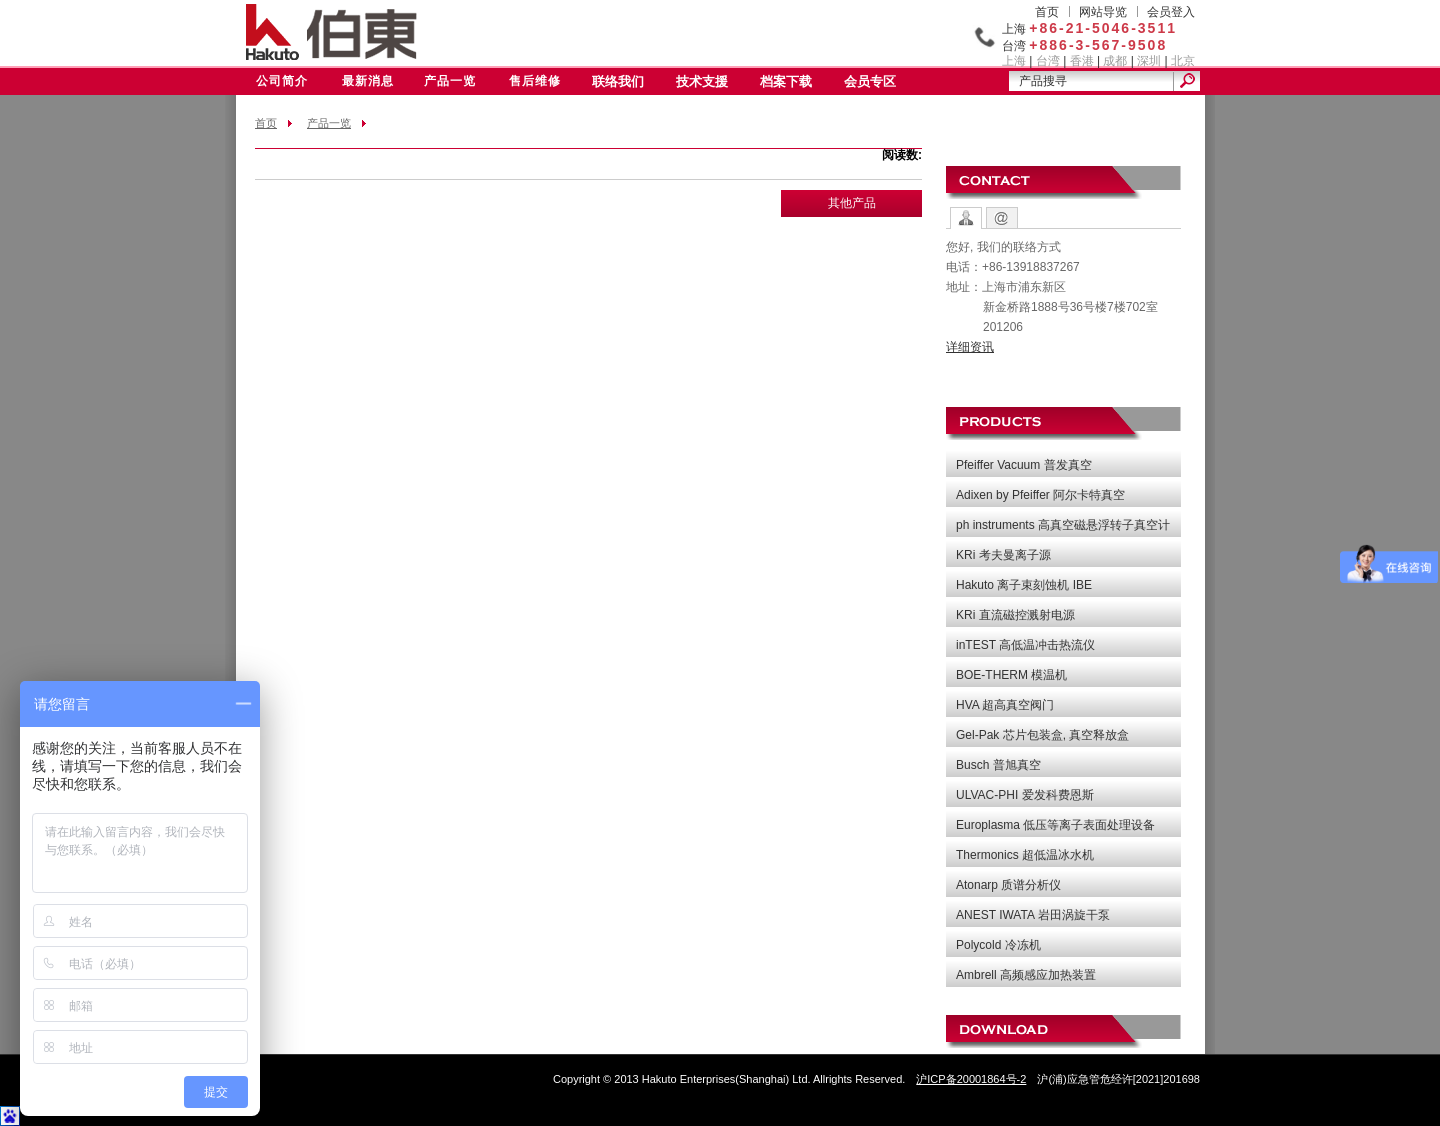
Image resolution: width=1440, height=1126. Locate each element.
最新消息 (368, 81)
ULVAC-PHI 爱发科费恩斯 (1025, 795)
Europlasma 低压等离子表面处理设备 (1055, 825)
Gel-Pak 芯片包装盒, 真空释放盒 (1042, 735)
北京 (1183, 61)
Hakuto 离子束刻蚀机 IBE (1024, 585)
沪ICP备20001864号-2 (971, 1079)
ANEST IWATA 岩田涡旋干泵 (1033, 915)
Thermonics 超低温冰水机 (1025, 855)
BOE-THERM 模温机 (1011, 675)
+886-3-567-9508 (1098, 45)
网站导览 (1103, 12)
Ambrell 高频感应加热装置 (1026, 975)
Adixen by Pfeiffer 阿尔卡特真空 (1040, 495)
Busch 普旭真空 (998, 765)
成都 (1115, 61)
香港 (1082, 61)
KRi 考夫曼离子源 (1003, 555)
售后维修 (535, 81)
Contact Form (1002, 218)
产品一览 (450, 81)
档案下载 (786, 81)
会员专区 (870, 81)
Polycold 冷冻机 (998, 945)
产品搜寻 (1043, 81)
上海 (1014, 61)
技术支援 (702, 81)
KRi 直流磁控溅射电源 (1015, 615)
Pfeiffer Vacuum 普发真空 (1024, 465)
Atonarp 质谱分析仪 (1008, 885)
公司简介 (282, 81)
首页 (1047, 12)
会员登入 (1171, 12)
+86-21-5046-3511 (1103, 28)
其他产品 (852, 203)
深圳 (1149, 61)
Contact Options (966, 218)
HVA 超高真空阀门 (1005, 705)
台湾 (1048, 61)
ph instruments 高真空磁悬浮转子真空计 (1063, 525)
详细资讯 (970, 347)
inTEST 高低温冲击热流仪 (1025, 645)
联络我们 (618, 81)
